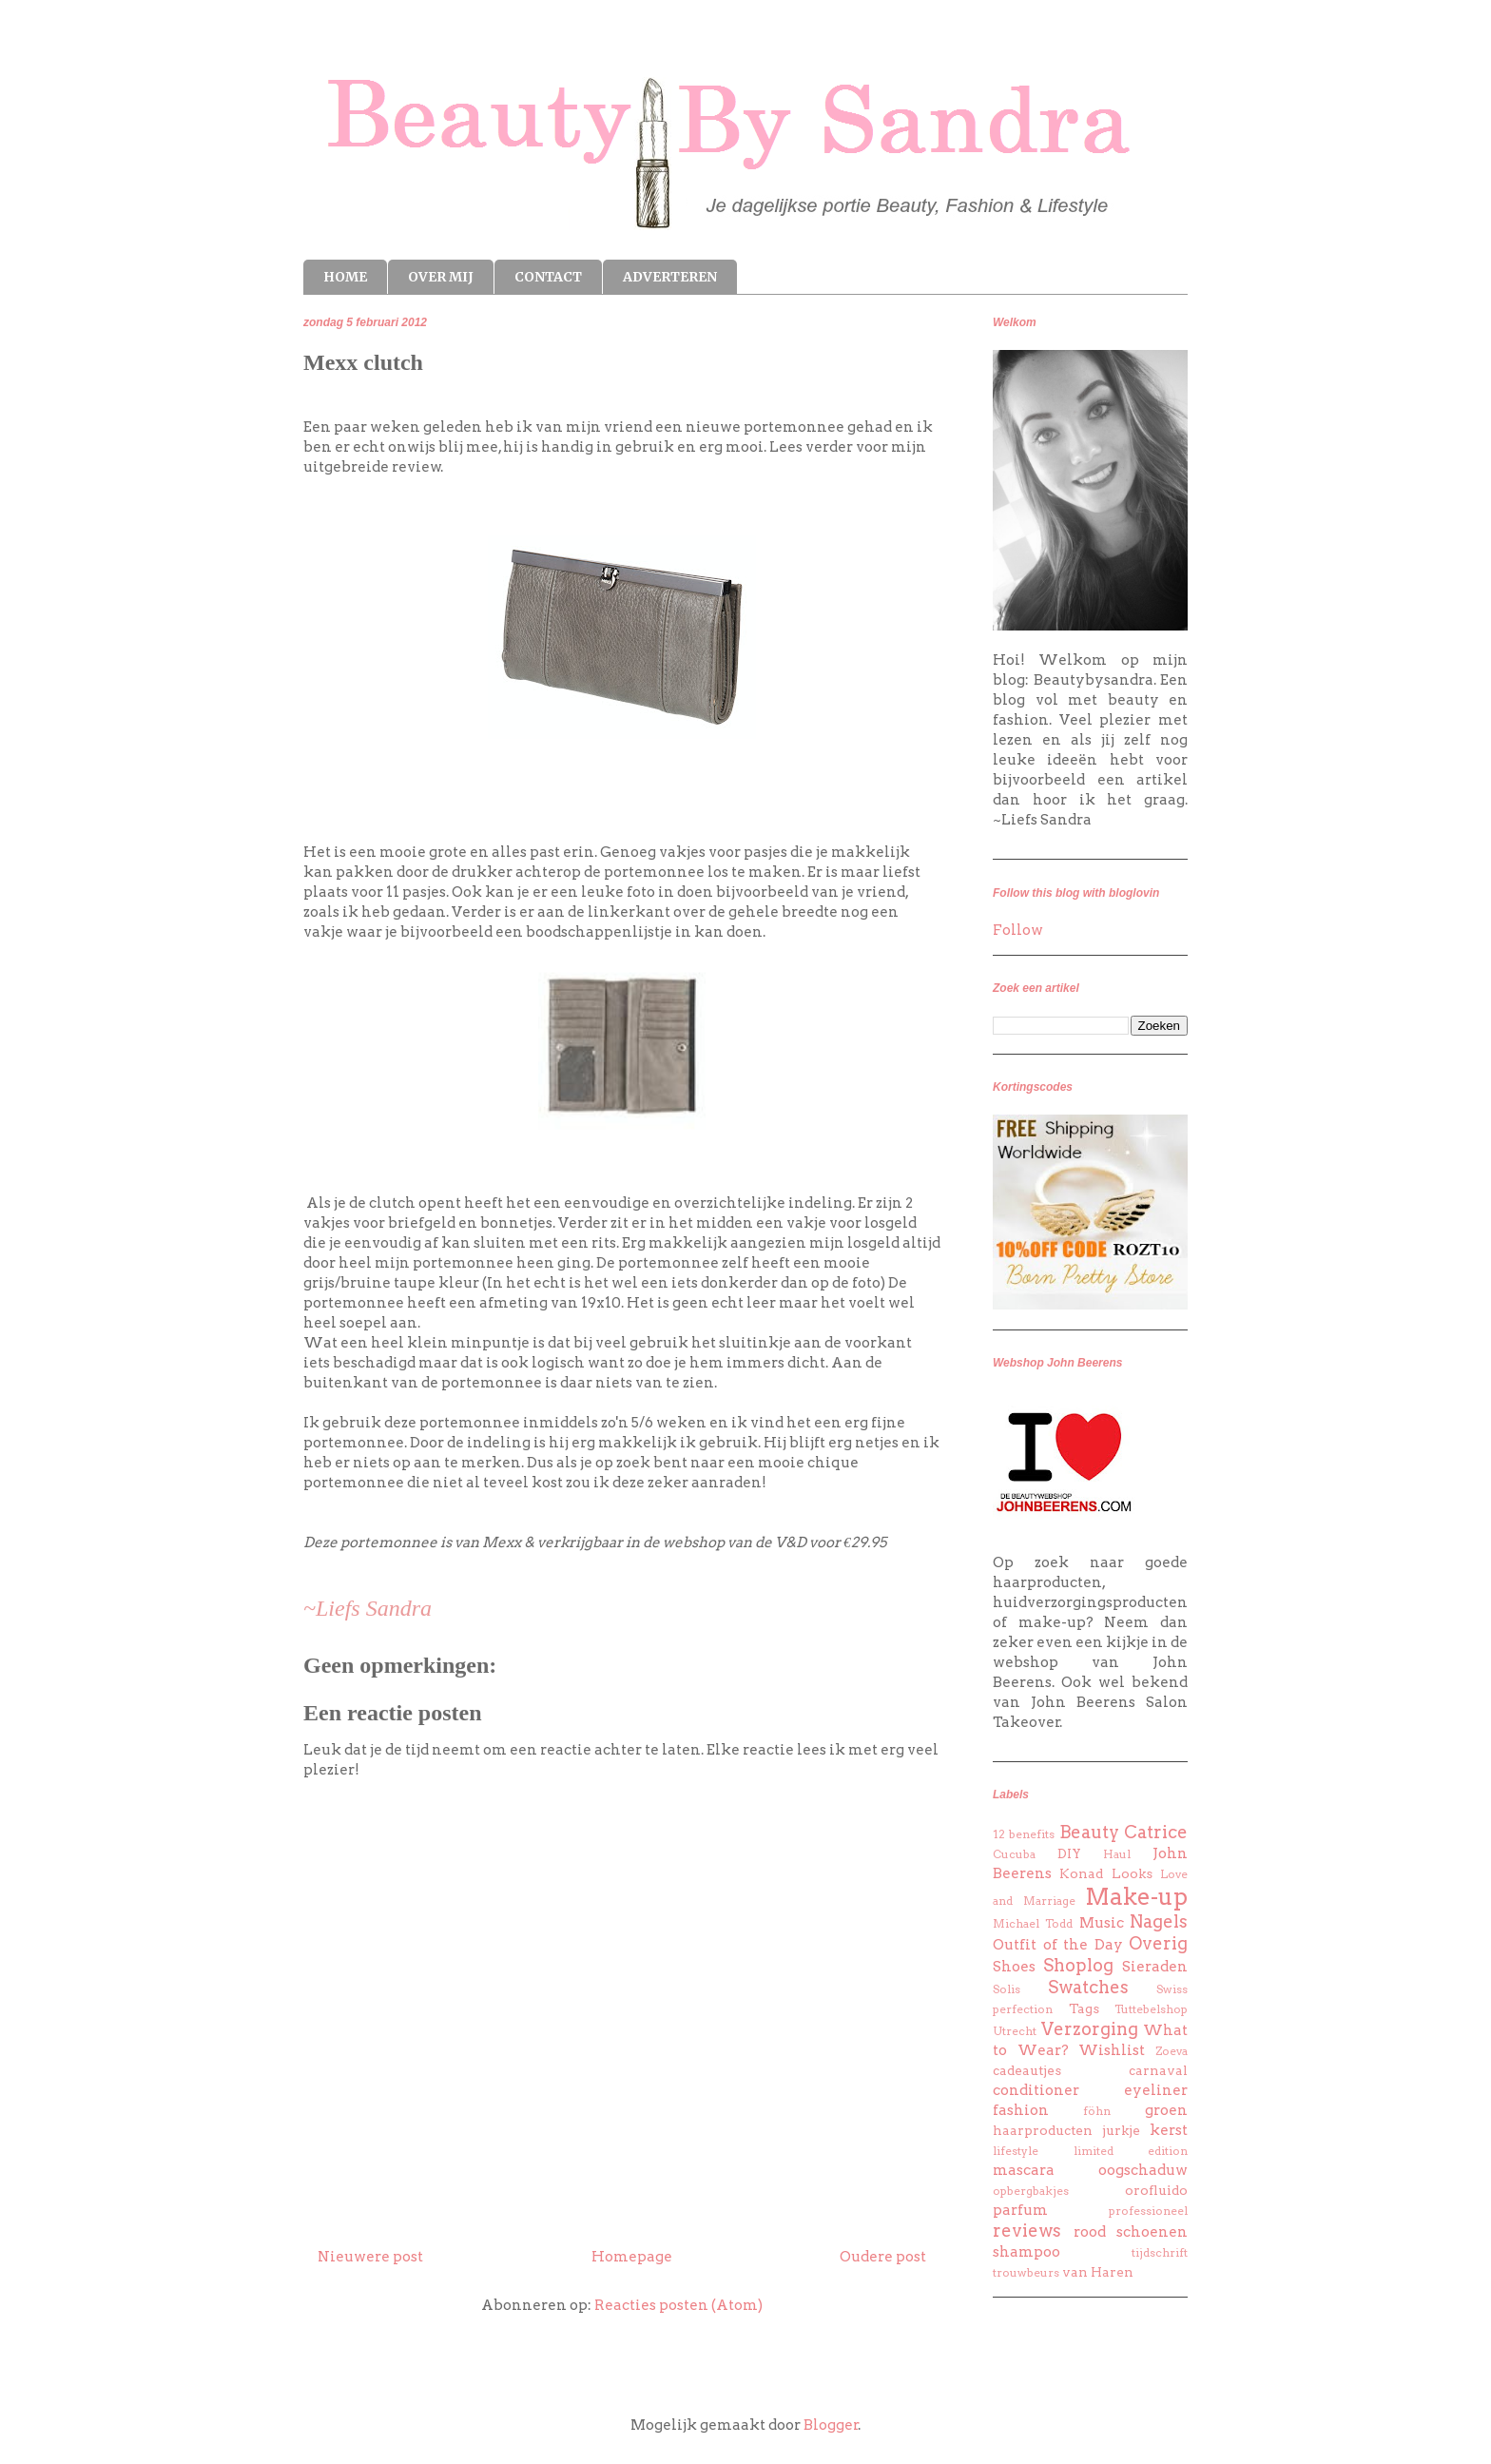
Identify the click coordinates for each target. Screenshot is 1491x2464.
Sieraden (1155, 1966)
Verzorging (1089, 2029)
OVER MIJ (441, 276)
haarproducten (1043, 2130)
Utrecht (1014, 2031)
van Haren (1097, 2272)
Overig (1158, 1943)
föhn (1097, 2111)
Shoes (1014, 1966)
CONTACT (548, 276)
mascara (1024, 2170)
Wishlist (1111, 2050)
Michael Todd (1033, 1923)
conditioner (1036, 2090)
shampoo (1026, 2251)
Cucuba (1014, 1854)
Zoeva (1171, 2051)
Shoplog (1078, 1965)
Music (1101, 1922)
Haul (1117, 1854)
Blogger (831, 2425)
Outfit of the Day (1058, 1944)
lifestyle (1015, 2151)
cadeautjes (1027, 2070)
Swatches (1088, 1987)
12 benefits (1024, 1834)
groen (1166, 2110)
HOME (345, 276)
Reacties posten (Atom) (678, 2305)
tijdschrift (1160, 2252)
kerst (1169, 2130)
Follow (1018, 930)
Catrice (1156, 1832)
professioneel (1148, 2210)
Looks (1132, 1873)
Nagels (1159, 1921)
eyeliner (1156, 2090)
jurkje (1121, 2130)
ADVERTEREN (670, 276)
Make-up (1136, 1897)
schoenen (1152, 2232)
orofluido (1156, 2190)
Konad (1081, 1873)
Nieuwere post (370, 2256)
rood (1090, 2232)
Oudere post (883, 2256)
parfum (1020, 2210)
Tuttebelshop (1151, 2009)
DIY (1069, 1853)
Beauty (1089, 1832)
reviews (1027, 2231)
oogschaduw (1143, 2170)
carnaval (1158, 2070)
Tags (1084, 2008)
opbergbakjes (1031, 2190)
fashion (1021, 2110)
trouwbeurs (1026, 2272)
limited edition (1131, 2151)
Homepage (631, 2256)
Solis (1006, 1989)
